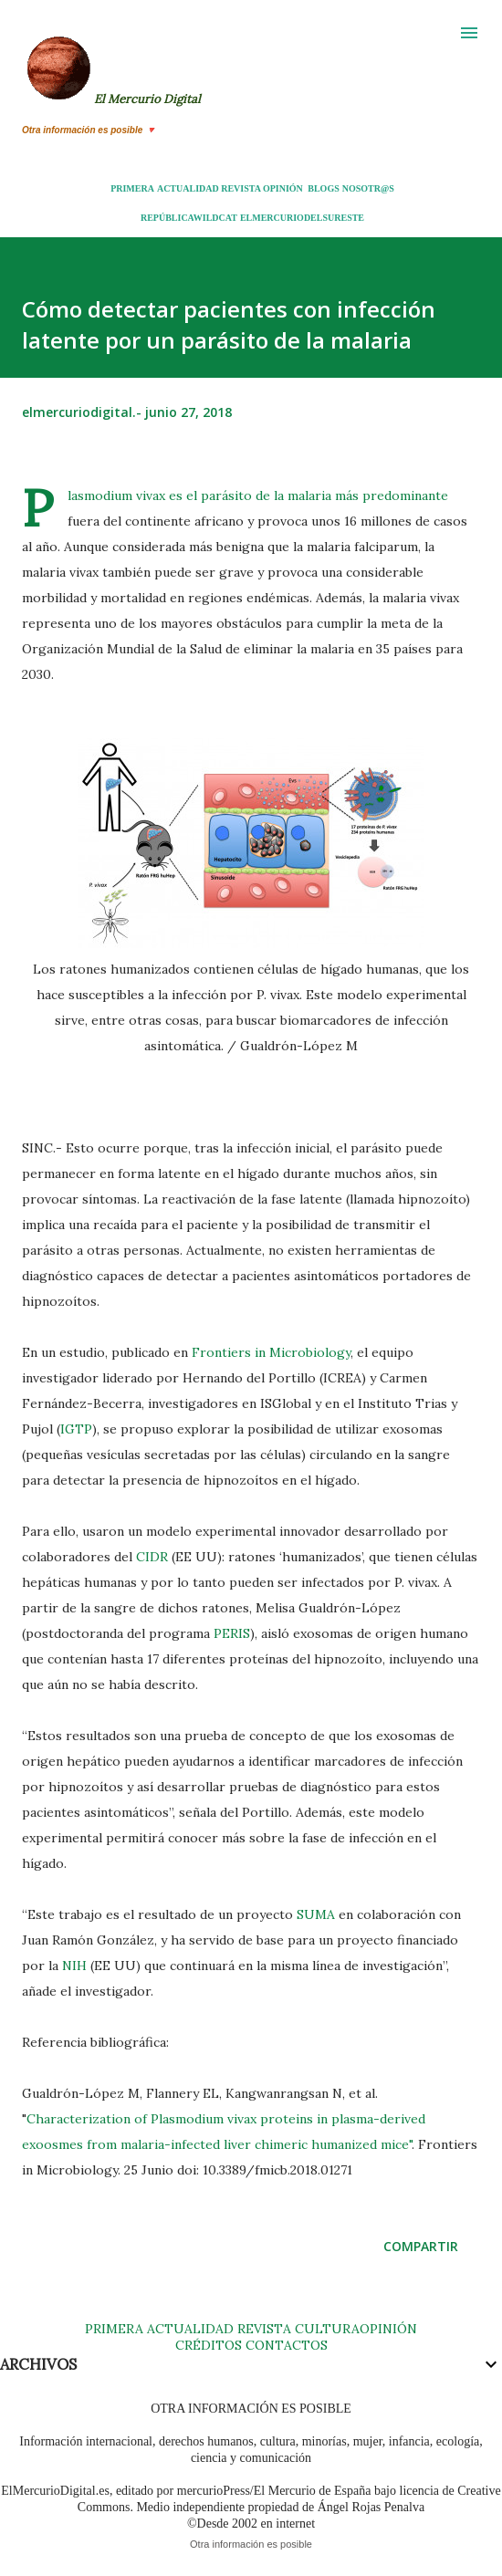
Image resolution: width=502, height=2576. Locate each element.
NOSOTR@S (368, 188)
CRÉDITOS (208, 2345)
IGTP (76, 1429)
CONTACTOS (285, 2345)
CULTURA (327, 2328)
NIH (76, 1965)
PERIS (232, 1633)
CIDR (152, 1557)
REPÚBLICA (167, 218)
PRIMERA (132, 188)
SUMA (316, 1914)
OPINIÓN (283, 188)
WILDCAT (215, 218)
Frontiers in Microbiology (271, 1352)
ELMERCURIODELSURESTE (302, 218)
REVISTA (240, 188)
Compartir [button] (420, 2246)
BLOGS (323, 188)
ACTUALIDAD (188, 188)
